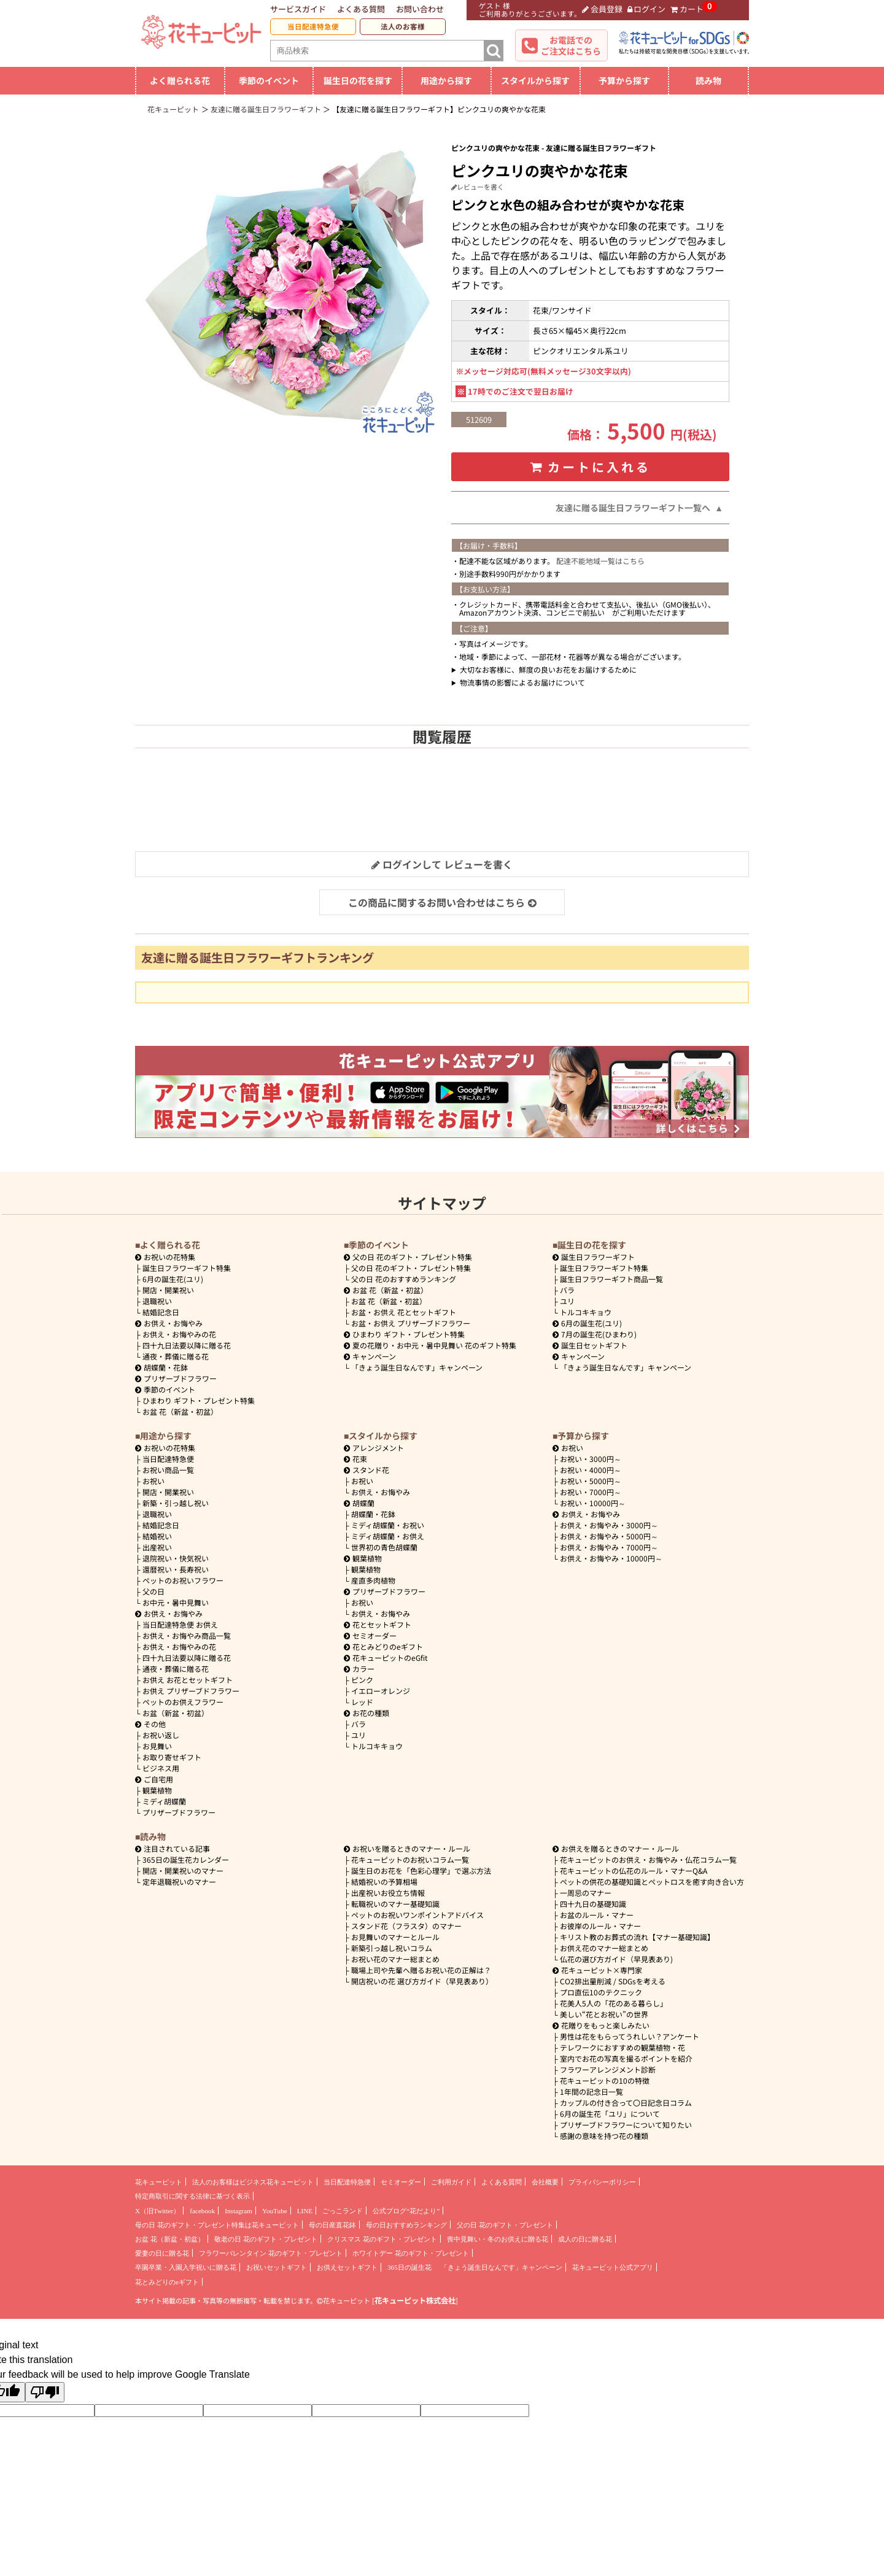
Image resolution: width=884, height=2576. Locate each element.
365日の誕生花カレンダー (185, 1859)
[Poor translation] (44, 2392)
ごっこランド (342, 2210)
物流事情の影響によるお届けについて (522, 682)
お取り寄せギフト (171, 1757)
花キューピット (158, 2182)
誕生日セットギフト (589, 1345)
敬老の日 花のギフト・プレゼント (265, 2239)
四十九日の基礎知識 (593, 1903)
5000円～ (590, 1481)
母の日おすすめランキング (406, 2225)
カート (687, 9)
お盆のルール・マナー (597, 1914)
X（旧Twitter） (157, 2210)
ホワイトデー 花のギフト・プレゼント (410, 2253)
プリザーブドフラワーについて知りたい (626, 2124)
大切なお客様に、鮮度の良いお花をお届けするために (548, 669)
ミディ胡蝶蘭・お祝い (387, 1525)
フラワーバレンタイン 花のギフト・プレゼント (271, 2253)
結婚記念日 (160, 1312)
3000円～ (590, 1458)
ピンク (362, 1679)
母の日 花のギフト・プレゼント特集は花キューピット (217, 2225)
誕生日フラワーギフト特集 (186, 1268)
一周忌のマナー (585, 1892)
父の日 (153, 1591)
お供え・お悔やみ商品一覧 (186, 1635)
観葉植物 (157, 1790)
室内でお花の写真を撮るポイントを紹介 (626, 2058)
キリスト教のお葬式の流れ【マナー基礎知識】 (637, 1937)
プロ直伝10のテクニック (601, 1992)
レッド (362, 1701)
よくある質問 (361, 9)
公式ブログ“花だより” (406, 2210)
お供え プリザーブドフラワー (190, 1690)
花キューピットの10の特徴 (604, 2080)
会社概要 (545, 2182)
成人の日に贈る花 (585, 2239)
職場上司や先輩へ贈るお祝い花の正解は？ (421, 1970)
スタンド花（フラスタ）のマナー (406, 1925)
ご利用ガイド (451, 2182)
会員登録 (602, 9)
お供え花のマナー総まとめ (604, 1948)
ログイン (646, 9)
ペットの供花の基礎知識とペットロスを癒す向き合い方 (652, 1881)
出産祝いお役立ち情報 (388, 1892)
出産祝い (157, 1547)
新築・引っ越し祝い (175, 1503)
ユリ (567, 1301)
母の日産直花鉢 (332, 2225)
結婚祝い (157, 1536)
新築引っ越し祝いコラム (391, 1948)
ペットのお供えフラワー (182, 1701)
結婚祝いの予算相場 (384, 1881)
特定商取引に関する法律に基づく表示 (192, 2196)
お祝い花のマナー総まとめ (395, 1959)
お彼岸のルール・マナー (600, 1925)
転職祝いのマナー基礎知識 (395, 1903)
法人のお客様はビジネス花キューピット (253, 2182)
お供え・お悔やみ (173, 1323)
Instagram (238, 2210)
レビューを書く (477, 186)
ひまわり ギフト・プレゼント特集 (198, 1400)
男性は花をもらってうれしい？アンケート (629, 2036)
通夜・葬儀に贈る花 (175, 1356)
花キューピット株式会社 (415, 2300)
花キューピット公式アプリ (612, 2267)
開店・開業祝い (168, 1290)
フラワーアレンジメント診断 (608, 2069)
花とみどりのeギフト (383, 1646)
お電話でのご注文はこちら (571, 45)
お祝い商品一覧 (168, 1469)
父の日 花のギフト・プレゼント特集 (411, 1268)
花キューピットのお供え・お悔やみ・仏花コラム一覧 (648, 1859)
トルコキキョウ (585, 1312)
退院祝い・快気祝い (175, 1558)
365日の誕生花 (409, 2267)
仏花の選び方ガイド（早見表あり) (616, 1959)
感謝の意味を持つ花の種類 (604, 2135)
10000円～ (593, 1503)
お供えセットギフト (347, 2267)
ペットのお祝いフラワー (182, 1580)
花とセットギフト (377, 1624)
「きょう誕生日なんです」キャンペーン (417, 1367)
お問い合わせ (420, 9)
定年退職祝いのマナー (179, 1881)
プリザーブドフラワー (176, 1378)
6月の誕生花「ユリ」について (610, 2113)
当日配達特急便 (313, 26)
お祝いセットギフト (276, 2267)
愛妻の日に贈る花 (162, 2253)
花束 (355, 1458)
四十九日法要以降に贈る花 (186, 1345)
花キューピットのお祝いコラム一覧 (410, 1859)
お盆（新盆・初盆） (175, 1713)
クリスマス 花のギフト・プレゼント (382, 2239)
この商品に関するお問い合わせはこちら (442, 902)
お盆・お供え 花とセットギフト (403, 1312)
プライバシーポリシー (602, 2182)
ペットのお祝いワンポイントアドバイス (417, 1914)
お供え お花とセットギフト (187, 1679)
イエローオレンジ (380, 1690)
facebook (202, 2210)
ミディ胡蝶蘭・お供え (387, 1536)
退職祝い (157, 1301)
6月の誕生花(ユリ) (172, 1279)
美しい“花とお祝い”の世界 (604, 2014)
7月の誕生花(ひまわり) (594, 1334)
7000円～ (590, 1492)
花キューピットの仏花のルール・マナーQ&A (633, 1870)
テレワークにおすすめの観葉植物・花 (622, 2047)
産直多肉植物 (373, 1580)
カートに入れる (590, 467)
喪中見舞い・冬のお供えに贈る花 (497, 2239)
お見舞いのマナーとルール (395, 1937)
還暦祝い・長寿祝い (175, 1569)
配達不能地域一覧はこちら (600, 560)
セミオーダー (370, 1635)
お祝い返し (160, 1735)
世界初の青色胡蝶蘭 (384, 1547)
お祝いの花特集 (169, 1256)
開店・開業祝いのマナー (182, 1870)
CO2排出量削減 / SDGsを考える (612, 1981)
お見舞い (157, 1746)
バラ (567, 1290)
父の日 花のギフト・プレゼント (505, 2225)
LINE (304, 2210)
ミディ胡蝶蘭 (164, 1801)
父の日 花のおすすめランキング (403, 1279)
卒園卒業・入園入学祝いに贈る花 (185, 2267)
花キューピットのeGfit (386, 1657)
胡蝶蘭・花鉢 (161, 1367)
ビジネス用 (160, 1768)
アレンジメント (374, 1447)
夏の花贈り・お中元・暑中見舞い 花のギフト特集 (430, 1345)
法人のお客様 (403, 26)
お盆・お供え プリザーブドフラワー (410, 1323)
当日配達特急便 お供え (180, 1624)
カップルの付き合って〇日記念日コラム (626, 2102)
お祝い (153, 1481)
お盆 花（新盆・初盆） (180, 1411)
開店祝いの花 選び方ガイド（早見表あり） (422, 1981)
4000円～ (590, 1469)
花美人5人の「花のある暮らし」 (613, 2003)
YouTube (274, 2210)
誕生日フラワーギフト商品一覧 (611, 1279)
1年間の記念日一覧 (591, 2091)
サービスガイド (298, 9)
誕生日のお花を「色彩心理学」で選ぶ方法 (421, 1870)
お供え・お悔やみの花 (179, 1334)
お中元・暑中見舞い (175, 1602)
